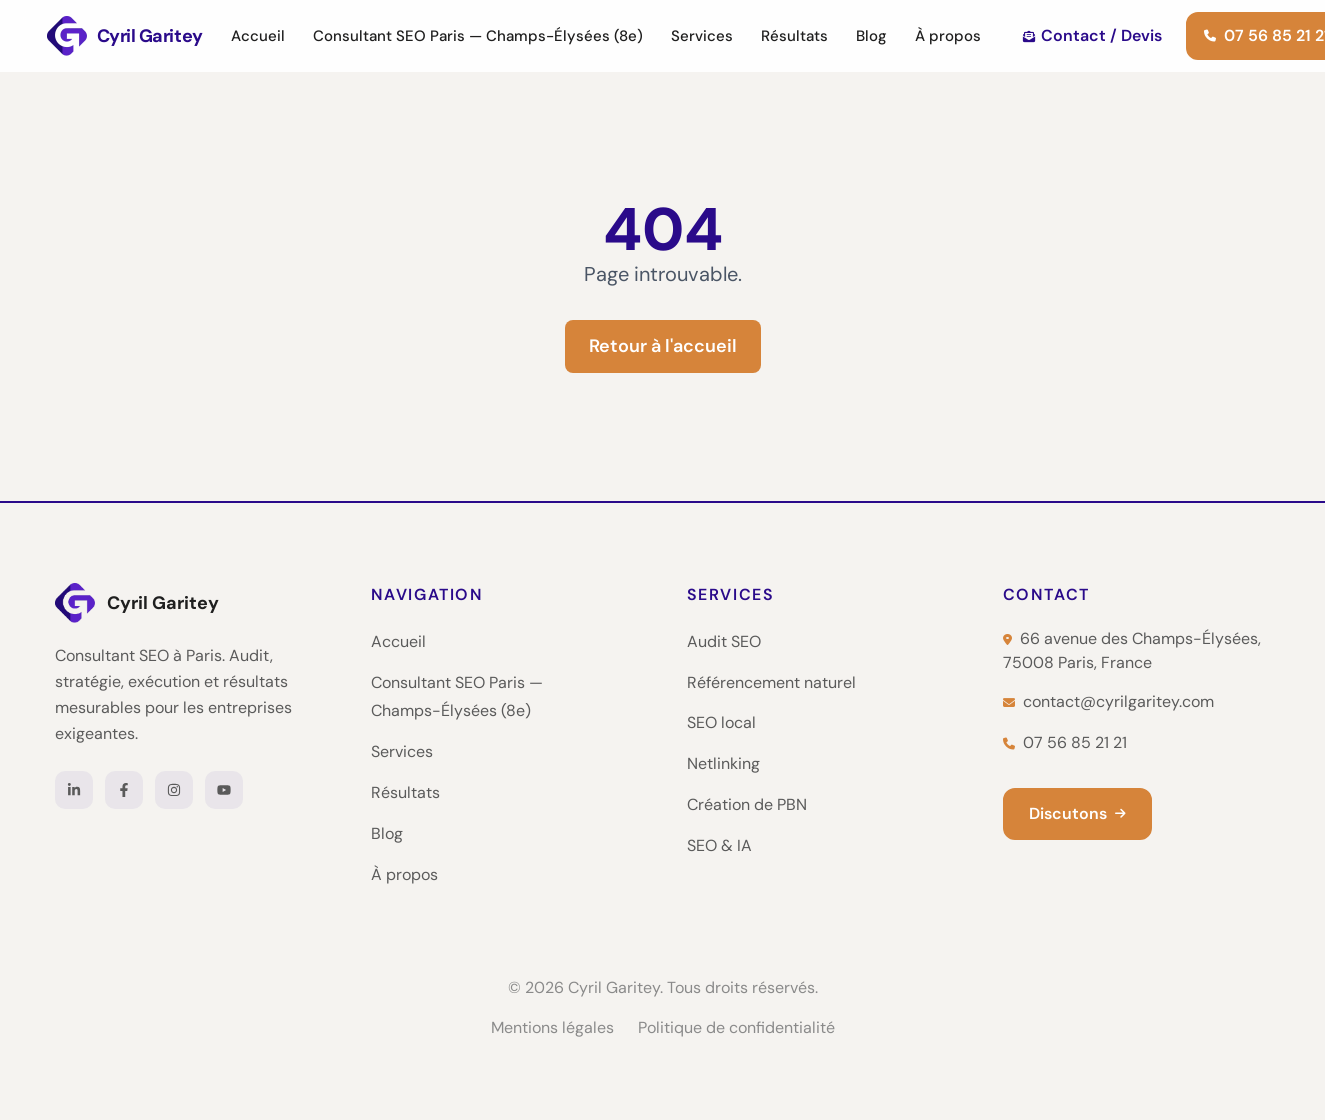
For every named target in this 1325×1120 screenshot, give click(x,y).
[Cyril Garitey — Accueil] (189, 603)
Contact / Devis (1092, 35)
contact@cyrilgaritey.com (1108, 701)
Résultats (794, 36)
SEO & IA (719, 845)
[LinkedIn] (74, 790)
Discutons (1077, 813)
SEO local (721, 722)
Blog (871, 36)
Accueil (258, 36)
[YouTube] (224, 790)
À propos (948, 36)
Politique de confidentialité (736, 1027)
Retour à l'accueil (663, 346)
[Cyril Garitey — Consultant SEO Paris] (125, 36)
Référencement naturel (771, 682)
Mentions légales (552, 1027)
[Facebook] (124, 790)
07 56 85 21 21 (1065, 742)
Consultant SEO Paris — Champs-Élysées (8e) (478, 36)
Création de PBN (747, 804)
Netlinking (723, 763)
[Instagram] (174, 790)
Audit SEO (724, 641)
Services (702, 36)
